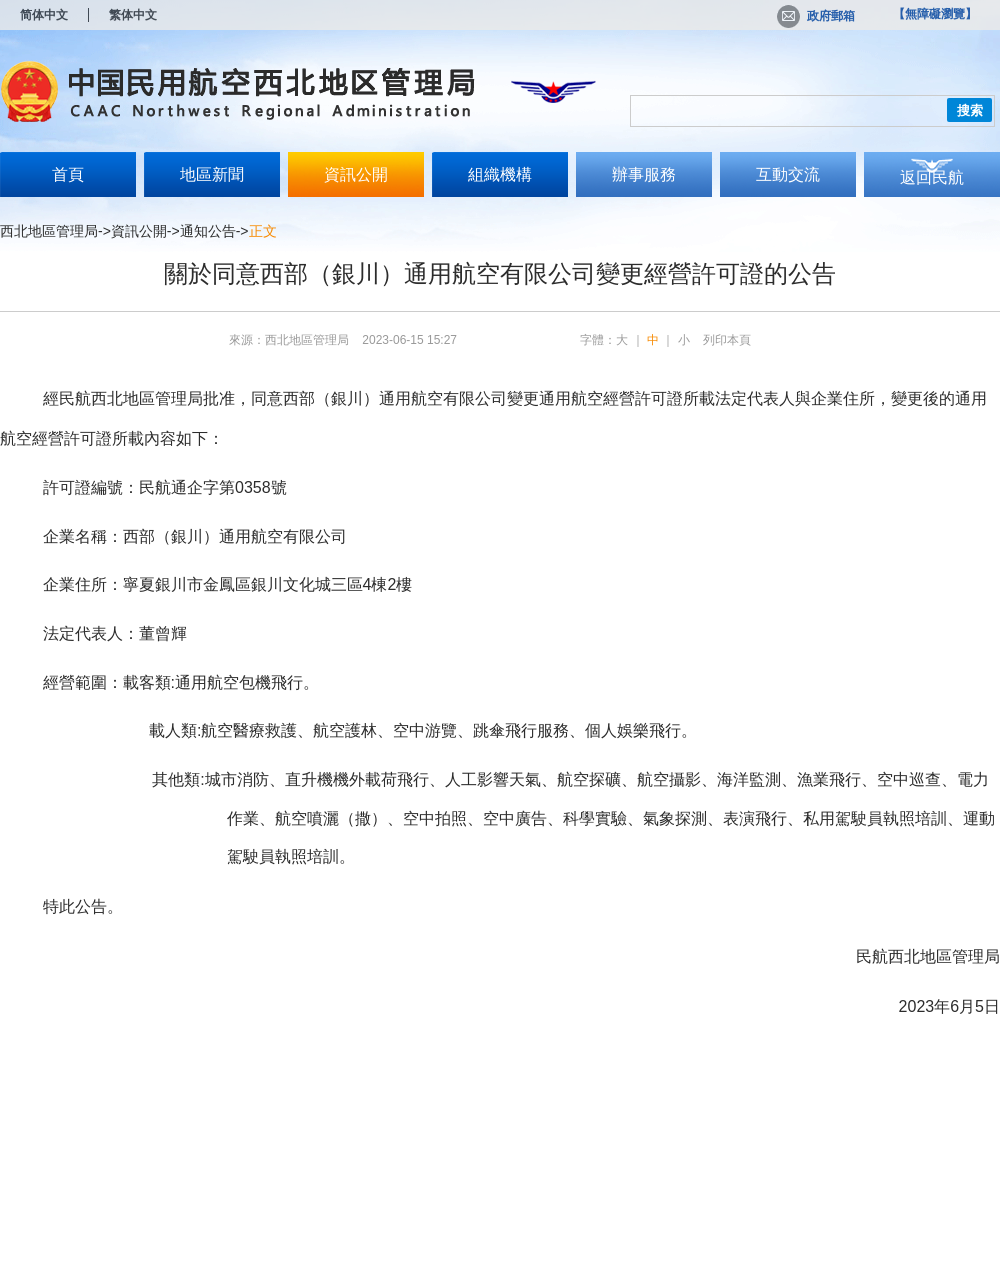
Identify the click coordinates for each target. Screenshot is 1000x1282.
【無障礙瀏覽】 (935, 14)
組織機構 (500, 174)
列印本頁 (727, 340)
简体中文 (44, 15)
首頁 (68, 174)
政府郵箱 (816, 16)
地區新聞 (212, 174)
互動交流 (788, 174)
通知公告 (208, 231)
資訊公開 (356, 174)
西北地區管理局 (49, 231)
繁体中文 (133, 15)
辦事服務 (644, 174)
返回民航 (932, 177)
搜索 (970, 110)
